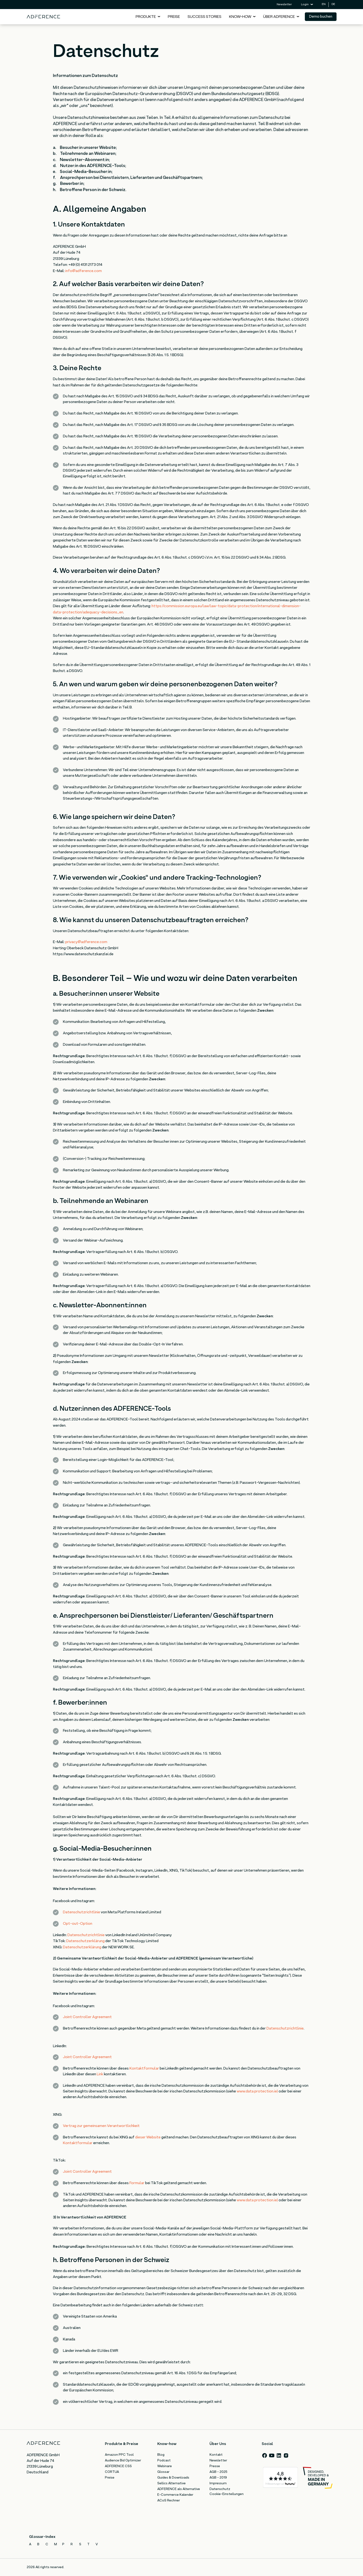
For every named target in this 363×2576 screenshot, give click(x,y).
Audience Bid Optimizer (123, 2460)
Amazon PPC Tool (119, 2455)
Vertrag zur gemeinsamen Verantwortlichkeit (101, 2126)
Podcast (164, 2460)
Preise (109, 2477)
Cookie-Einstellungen (227, 2494)
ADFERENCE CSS (118, 2466)
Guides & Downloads (173, 2477)
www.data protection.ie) (257, 2091)
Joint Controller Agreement (87, 2017)
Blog (160, 2455)
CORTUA (112, 2472)
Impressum (218, 2483)
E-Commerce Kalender (175, 2495)
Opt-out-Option (77, 1923)
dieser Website (148, 2137)
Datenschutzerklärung (85, 1941)
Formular (136, 2183)
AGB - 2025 (218, 2472)
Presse (215, 2466)
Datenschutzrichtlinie (81, 1912)
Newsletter (218, 2460)
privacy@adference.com (86, 942)
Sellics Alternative (171, 2483)
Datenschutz (220, 2489)
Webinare (164, 2466)
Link (100, 2074)
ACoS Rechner (168, 2500)
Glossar (163, 2472)
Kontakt (216, 2455)
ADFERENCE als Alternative (178, 2489)
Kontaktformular (144, 2068)
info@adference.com (83, 271)
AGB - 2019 (218, 2477)
